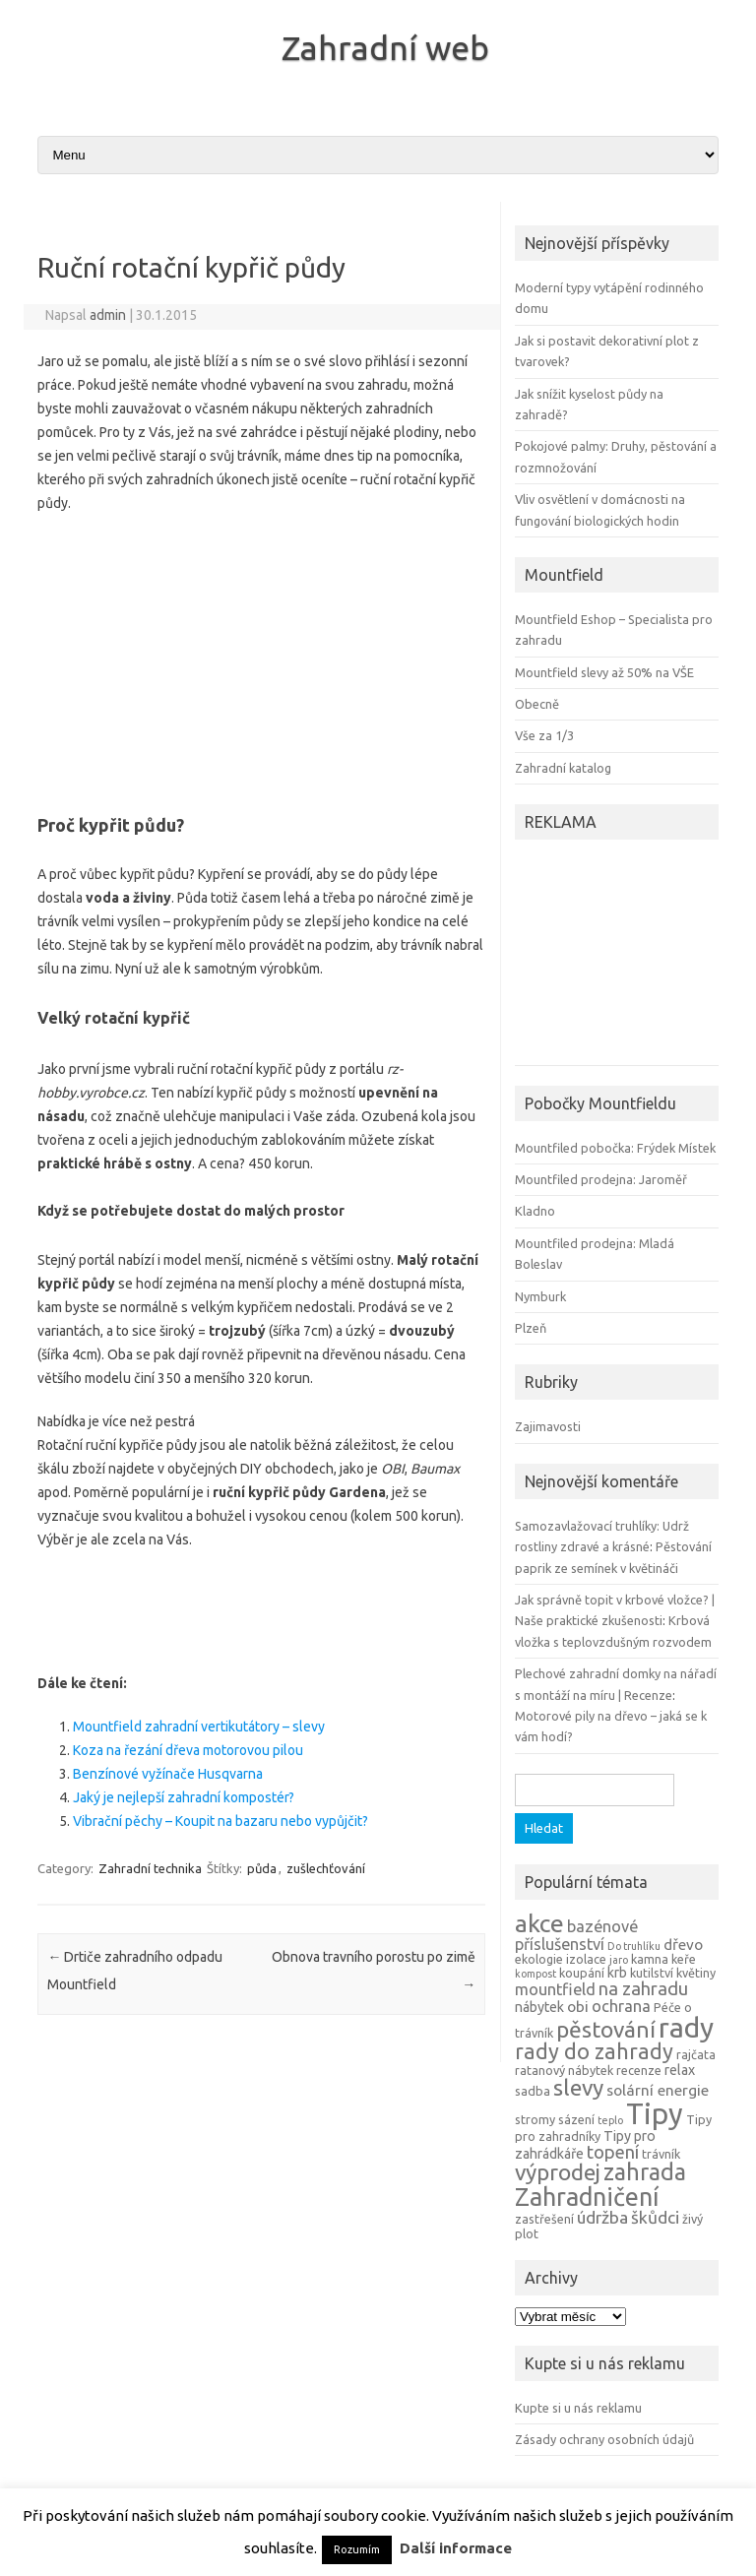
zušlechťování (325, 1868)
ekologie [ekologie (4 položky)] (539, 1959)
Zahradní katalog (563, 768)
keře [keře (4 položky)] (683, 1959)
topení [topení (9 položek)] (613, 2152)
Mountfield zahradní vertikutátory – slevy (199, 1726)
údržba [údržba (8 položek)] (602, 2217)
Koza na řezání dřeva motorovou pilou (188, 1750)
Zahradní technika (150, 1868)
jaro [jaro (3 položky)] (618, 1960)
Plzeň (530, 1328)
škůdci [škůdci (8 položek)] (655, 2217)
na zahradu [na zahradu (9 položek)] (643, 1988)
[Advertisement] (262, 657)
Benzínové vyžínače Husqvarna (168, 1774)
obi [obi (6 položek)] (578, 2006)
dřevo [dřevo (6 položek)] (683, 1944)
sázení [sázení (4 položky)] (576, 2119)
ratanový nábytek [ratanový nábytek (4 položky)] (564, 2070)
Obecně (537, 704)
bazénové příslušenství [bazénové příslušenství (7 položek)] (576, 1935)
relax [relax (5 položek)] (679, 2070)
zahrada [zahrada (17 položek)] (644, 2171)
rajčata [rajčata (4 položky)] (696, 2054)
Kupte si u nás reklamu (578, 2408)
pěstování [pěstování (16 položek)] (606, 2029)
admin (108, 315)
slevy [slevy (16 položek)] (578, 2087)
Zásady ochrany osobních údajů (604, 2439)
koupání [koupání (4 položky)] (581, 1972)
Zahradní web (385, 47)
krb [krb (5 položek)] (617, 1972)
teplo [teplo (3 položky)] (610, 2120)
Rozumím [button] (357, 2549)
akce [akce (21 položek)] (539, 1923)
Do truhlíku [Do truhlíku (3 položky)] (634, 1946)
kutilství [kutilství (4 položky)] (651, 1972)
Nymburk (540, 1296)
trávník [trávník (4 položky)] (661, 2154)
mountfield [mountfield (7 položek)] (555, 1989)
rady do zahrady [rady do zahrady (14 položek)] (594, 2051)
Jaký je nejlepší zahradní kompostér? (183, 1797)
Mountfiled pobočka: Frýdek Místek (615, 1148)
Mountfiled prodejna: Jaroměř (601, 1179)
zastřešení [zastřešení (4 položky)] (544, 2219)
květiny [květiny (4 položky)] (696, 1972)
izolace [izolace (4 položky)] (586, 1959)
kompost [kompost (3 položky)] (535, 1973)
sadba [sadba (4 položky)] (532, 2091)
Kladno (535, 1211)
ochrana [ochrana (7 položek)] (621, 2006)
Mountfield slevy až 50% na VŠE (604, 672)
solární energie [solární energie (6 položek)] (657, 2090)
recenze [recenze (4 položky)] (639, 2070)
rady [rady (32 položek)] (686, 2027)
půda (262, 1868)
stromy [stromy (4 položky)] (535, 2119)
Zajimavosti (548, 1426)
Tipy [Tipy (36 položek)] (654, 2114)
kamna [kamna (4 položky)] (649, 1959)
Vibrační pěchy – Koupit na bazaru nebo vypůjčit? (220, 1821)
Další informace (456, 2548)
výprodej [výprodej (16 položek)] (557, 2172)
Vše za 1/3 (544, 735)
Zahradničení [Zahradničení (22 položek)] (587, 2196)
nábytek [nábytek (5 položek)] (539, 2007)
